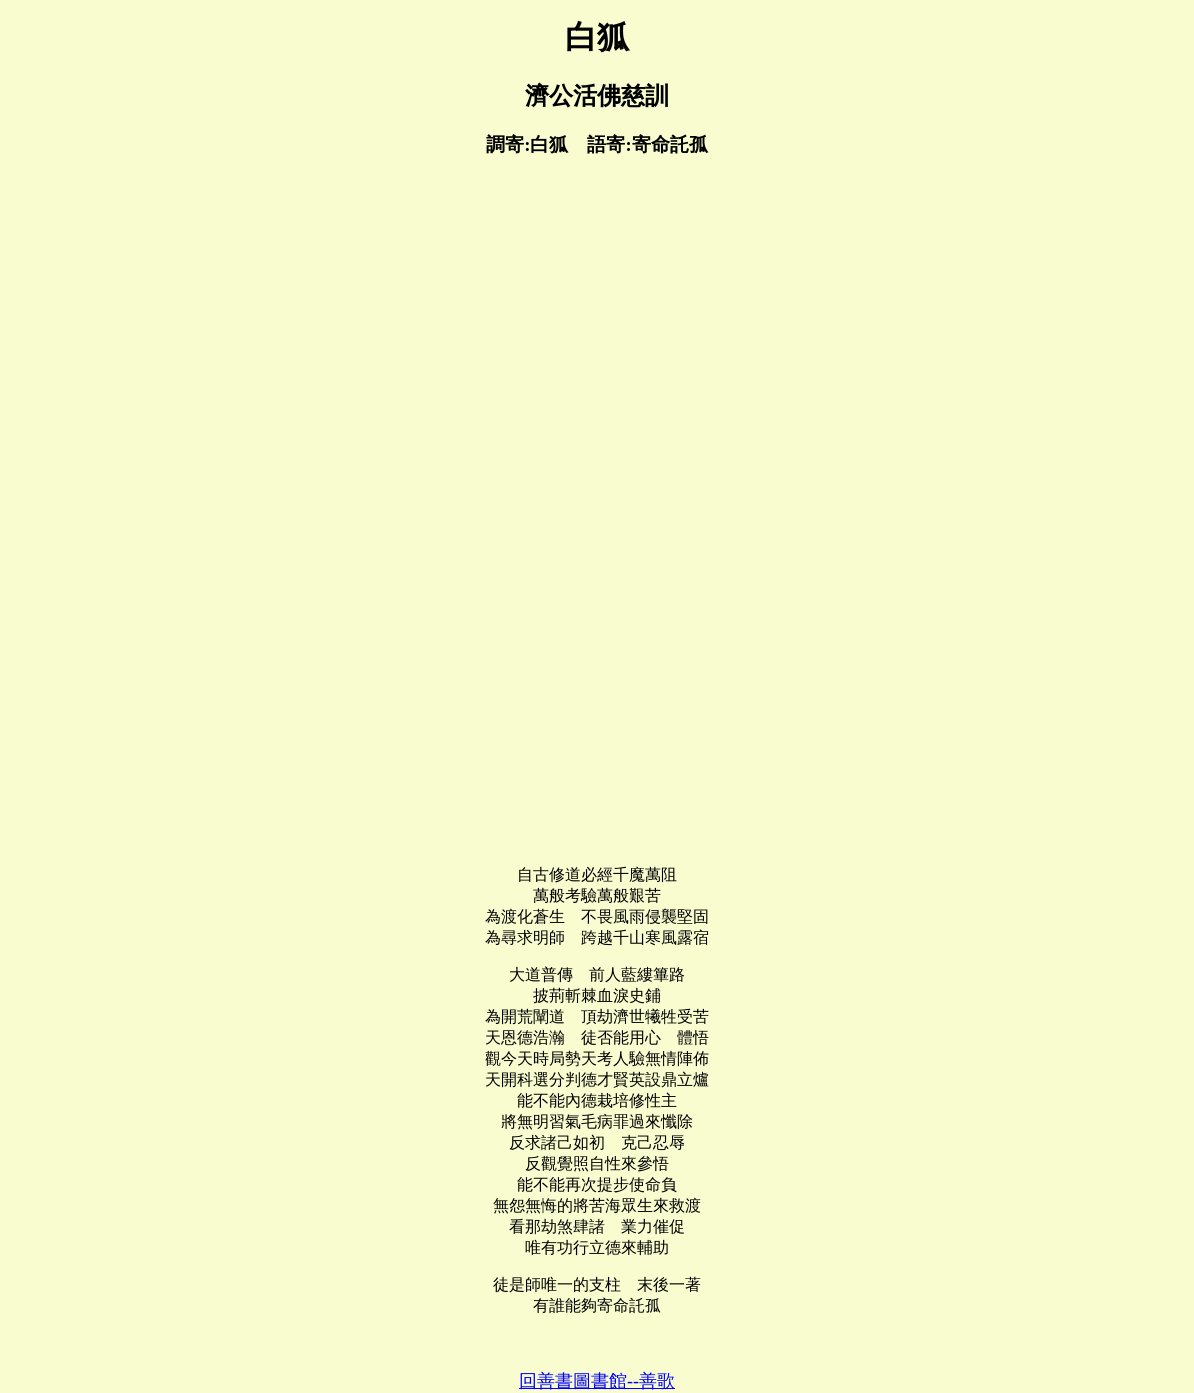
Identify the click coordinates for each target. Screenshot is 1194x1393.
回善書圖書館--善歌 (597, 1381)
